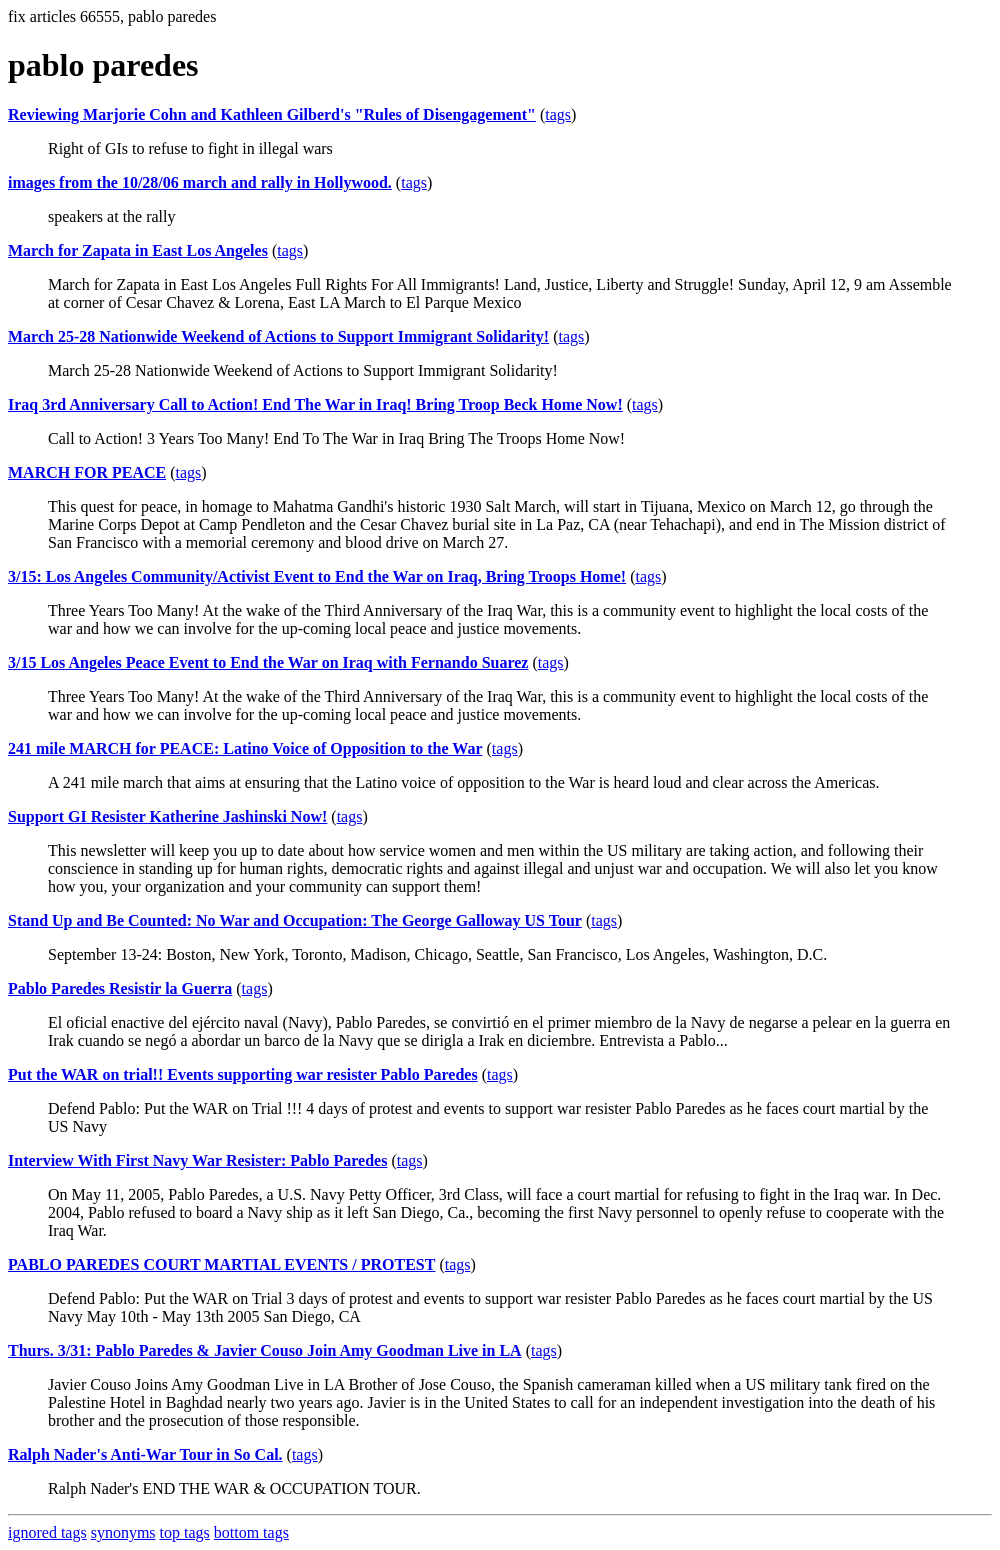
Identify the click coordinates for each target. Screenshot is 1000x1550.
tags (558, 114)
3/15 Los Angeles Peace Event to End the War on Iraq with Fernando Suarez (268, 662)
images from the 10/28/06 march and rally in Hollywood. (200, 182)
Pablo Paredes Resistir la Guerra (120, 988)
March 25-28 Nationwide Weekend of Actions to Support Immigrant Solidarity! (278, 336)
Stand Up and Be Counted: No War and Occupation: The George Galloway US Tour (295, 920)
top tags (185, 1532)
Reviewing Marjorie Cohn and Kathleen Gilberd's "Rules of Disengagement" (272, 114)
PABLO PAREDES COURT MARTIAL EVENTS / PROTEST (221, 1264)
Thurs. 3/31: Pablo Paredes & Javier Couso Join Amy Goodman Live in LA (265, 1350)
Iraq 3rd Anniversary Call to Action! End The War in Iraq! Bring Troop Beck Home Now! (315, 404)
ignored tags (47, 1532)
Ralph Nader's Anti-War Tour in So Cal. (145, 1454)
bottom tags (251, 1532)
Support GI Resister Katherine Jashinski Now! (167, 816)
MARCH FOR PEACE (87, 472)
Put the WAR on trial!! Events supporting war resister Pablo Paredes (243, 1074)
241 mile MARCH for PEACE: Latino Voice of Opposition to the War (245, 748)
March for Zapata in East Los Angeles (138, 250)
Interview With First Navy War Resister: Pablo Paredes (197, 1160)
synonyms (123, 1532)
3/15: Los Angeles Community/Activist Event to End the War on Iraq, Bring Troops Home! (317, 576)
